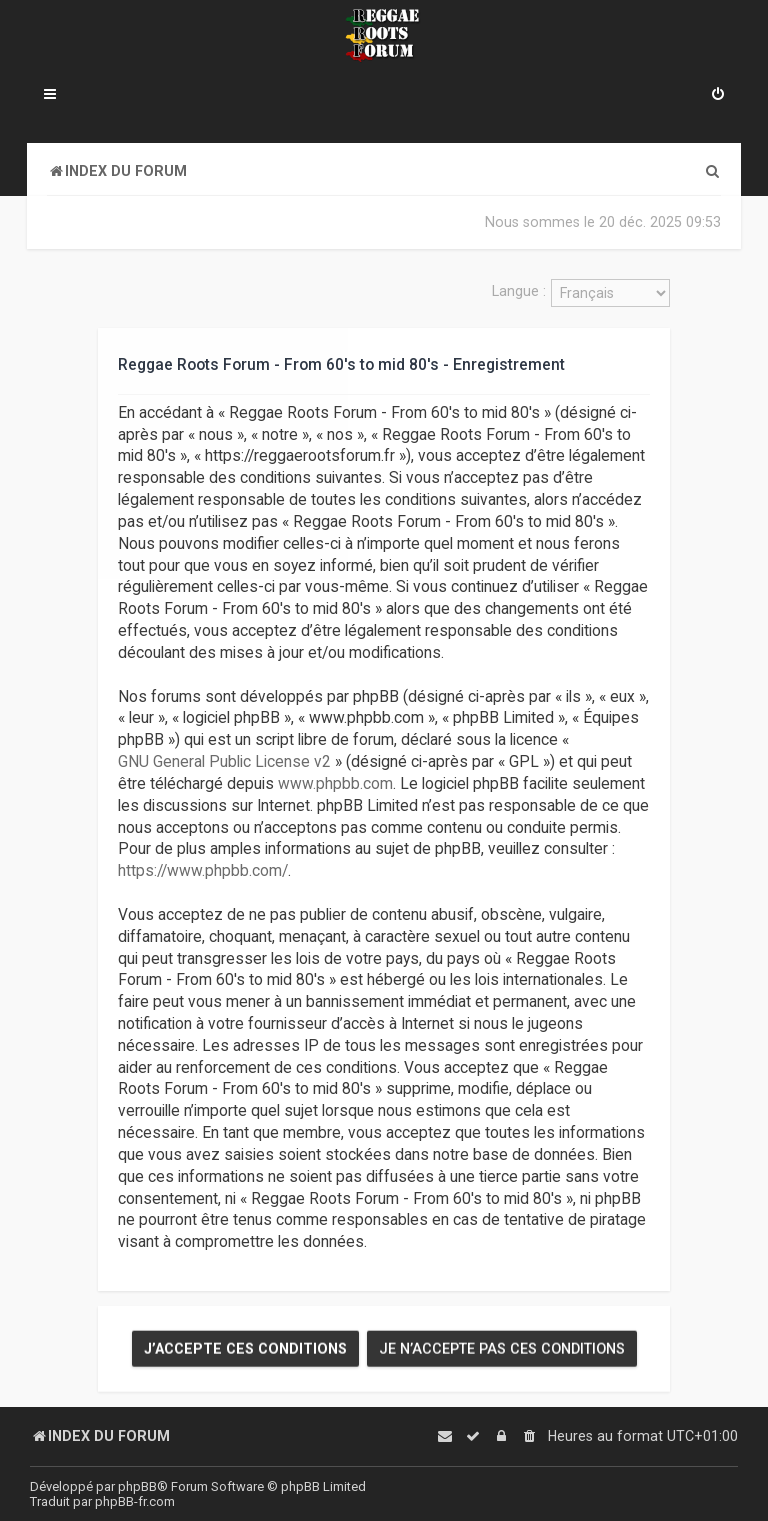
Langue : (519, 291)
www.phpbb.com (335, 784)
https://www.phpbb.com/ (203, 871)
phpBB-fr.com (135, 1501)
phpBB (137, 1486)
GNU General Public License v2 (224, 762)
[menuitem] (718, 96)
